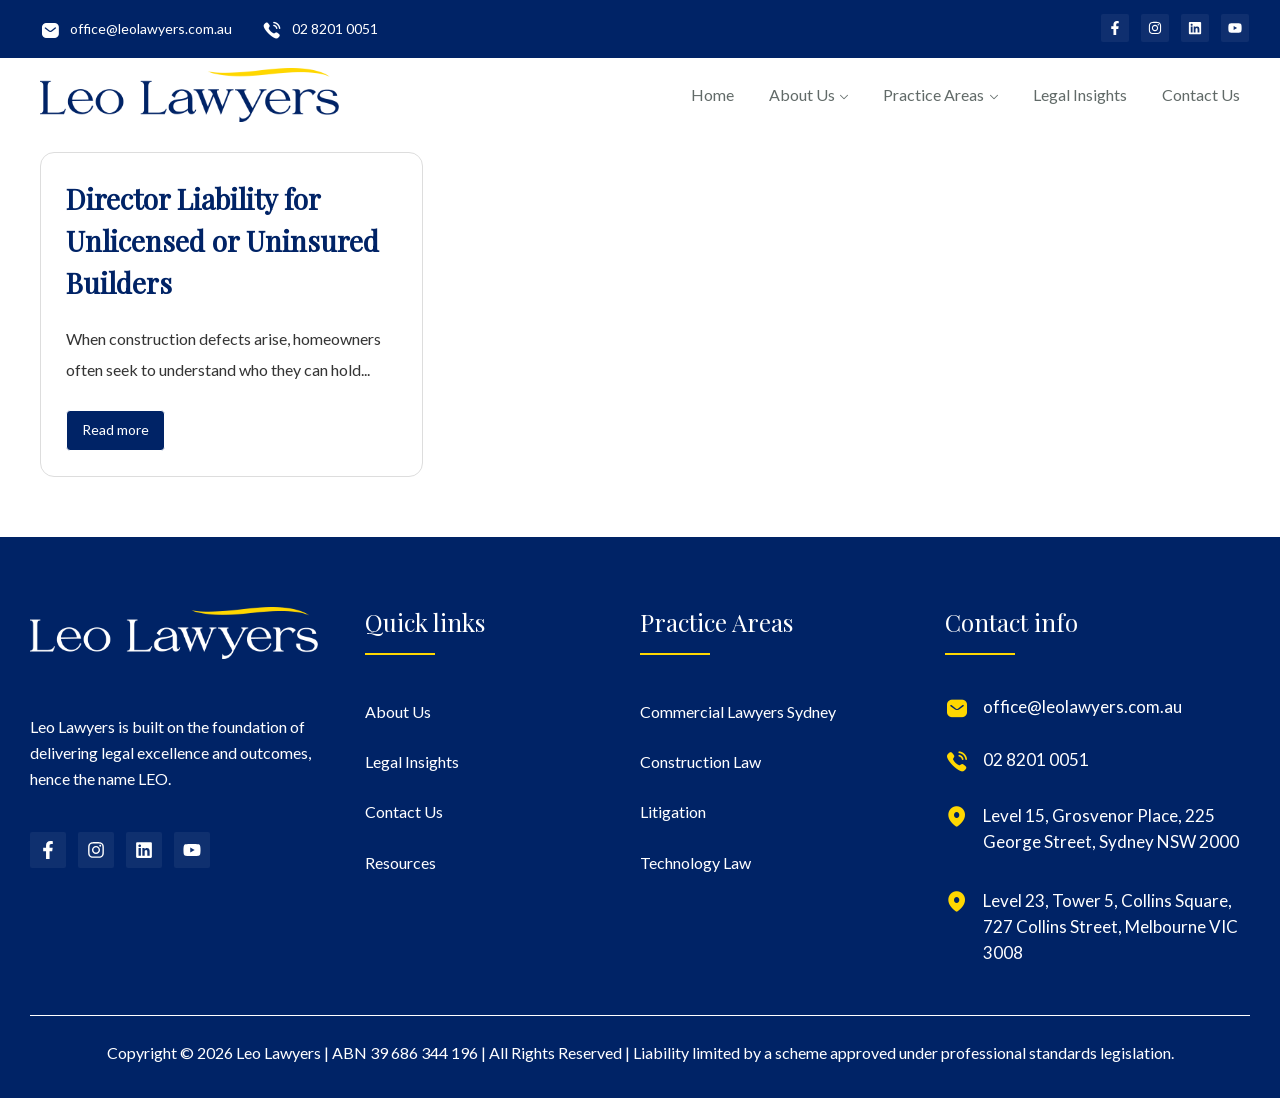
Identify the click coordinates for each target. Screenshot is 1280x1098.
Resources (400, 862)
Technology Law (695, 862)
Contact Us (1201, 94)
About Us (802, 94)
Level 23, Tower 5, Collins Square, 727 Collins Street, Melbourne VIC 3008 (1110, 926)
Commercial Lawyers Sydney (738, 711)
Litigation (673, 811)
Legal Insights (1080, 94)
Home (712, 94)
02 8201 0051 (335, 28)
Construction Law (700, 761)
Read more (115, 429)
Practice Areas (933, 94)
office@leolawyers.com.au (151, 28)
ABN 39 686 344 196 (405, 1052)
